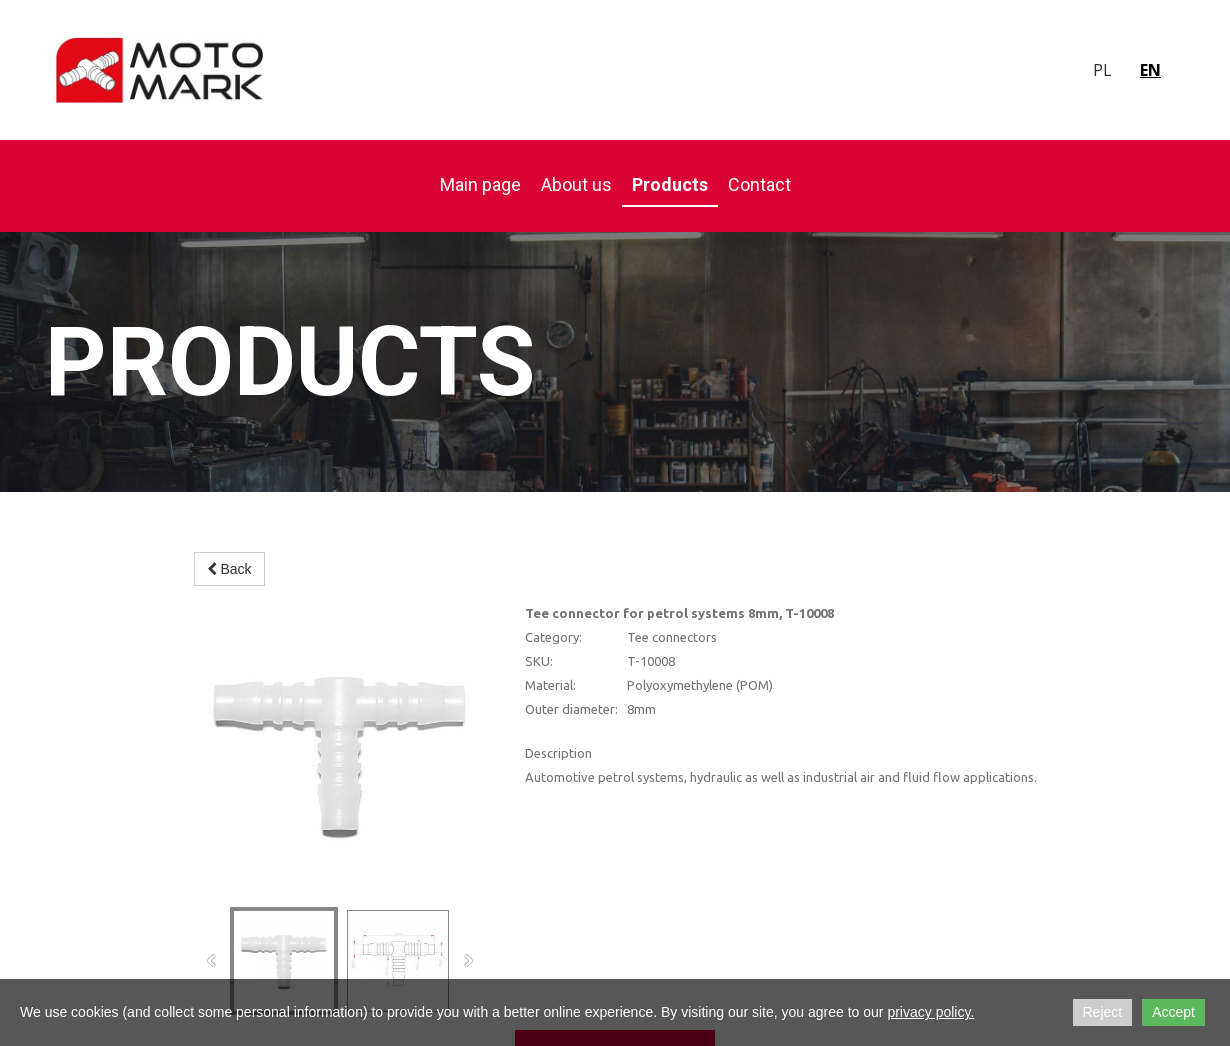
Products (670, 184)
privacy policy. (930, 1012)
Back (229, 569)
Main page (480, 184)
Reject (1103, 1012)
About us (576, 184)
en (1150, 70)
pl (1102, 70)
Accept (1173, 1012)
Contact (759, 184)
